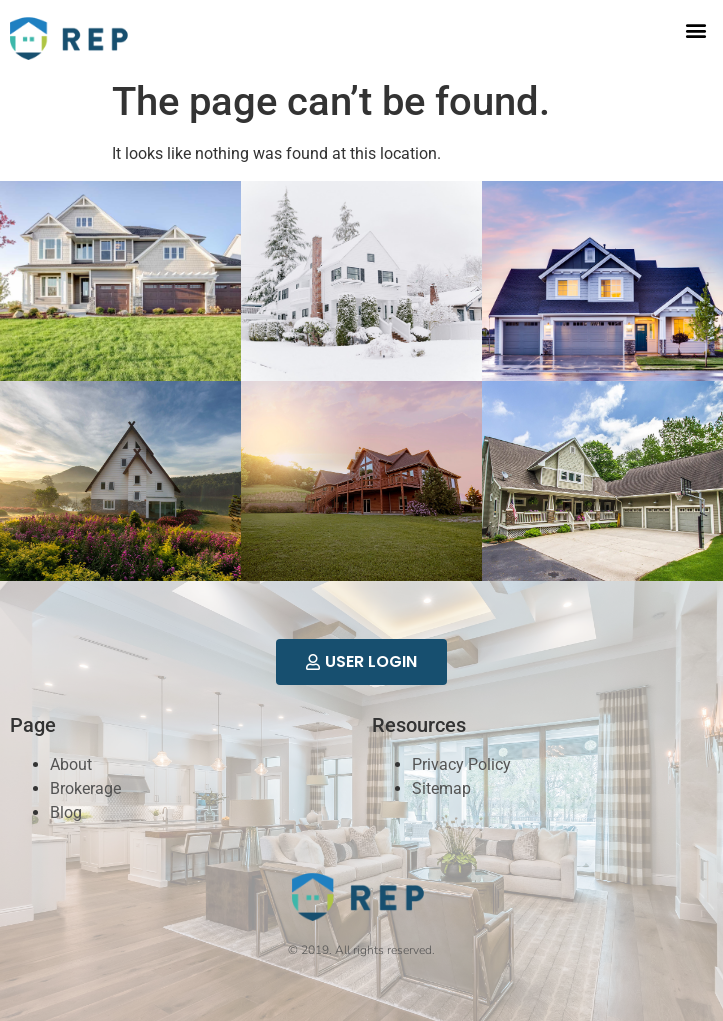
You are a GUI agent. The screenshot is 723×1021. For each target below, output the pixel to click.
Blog (66, 812)
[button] (696, 30)
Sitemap (441, 788)
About (71, 764)
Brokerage (85, 788)
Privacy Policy (461, 764)
